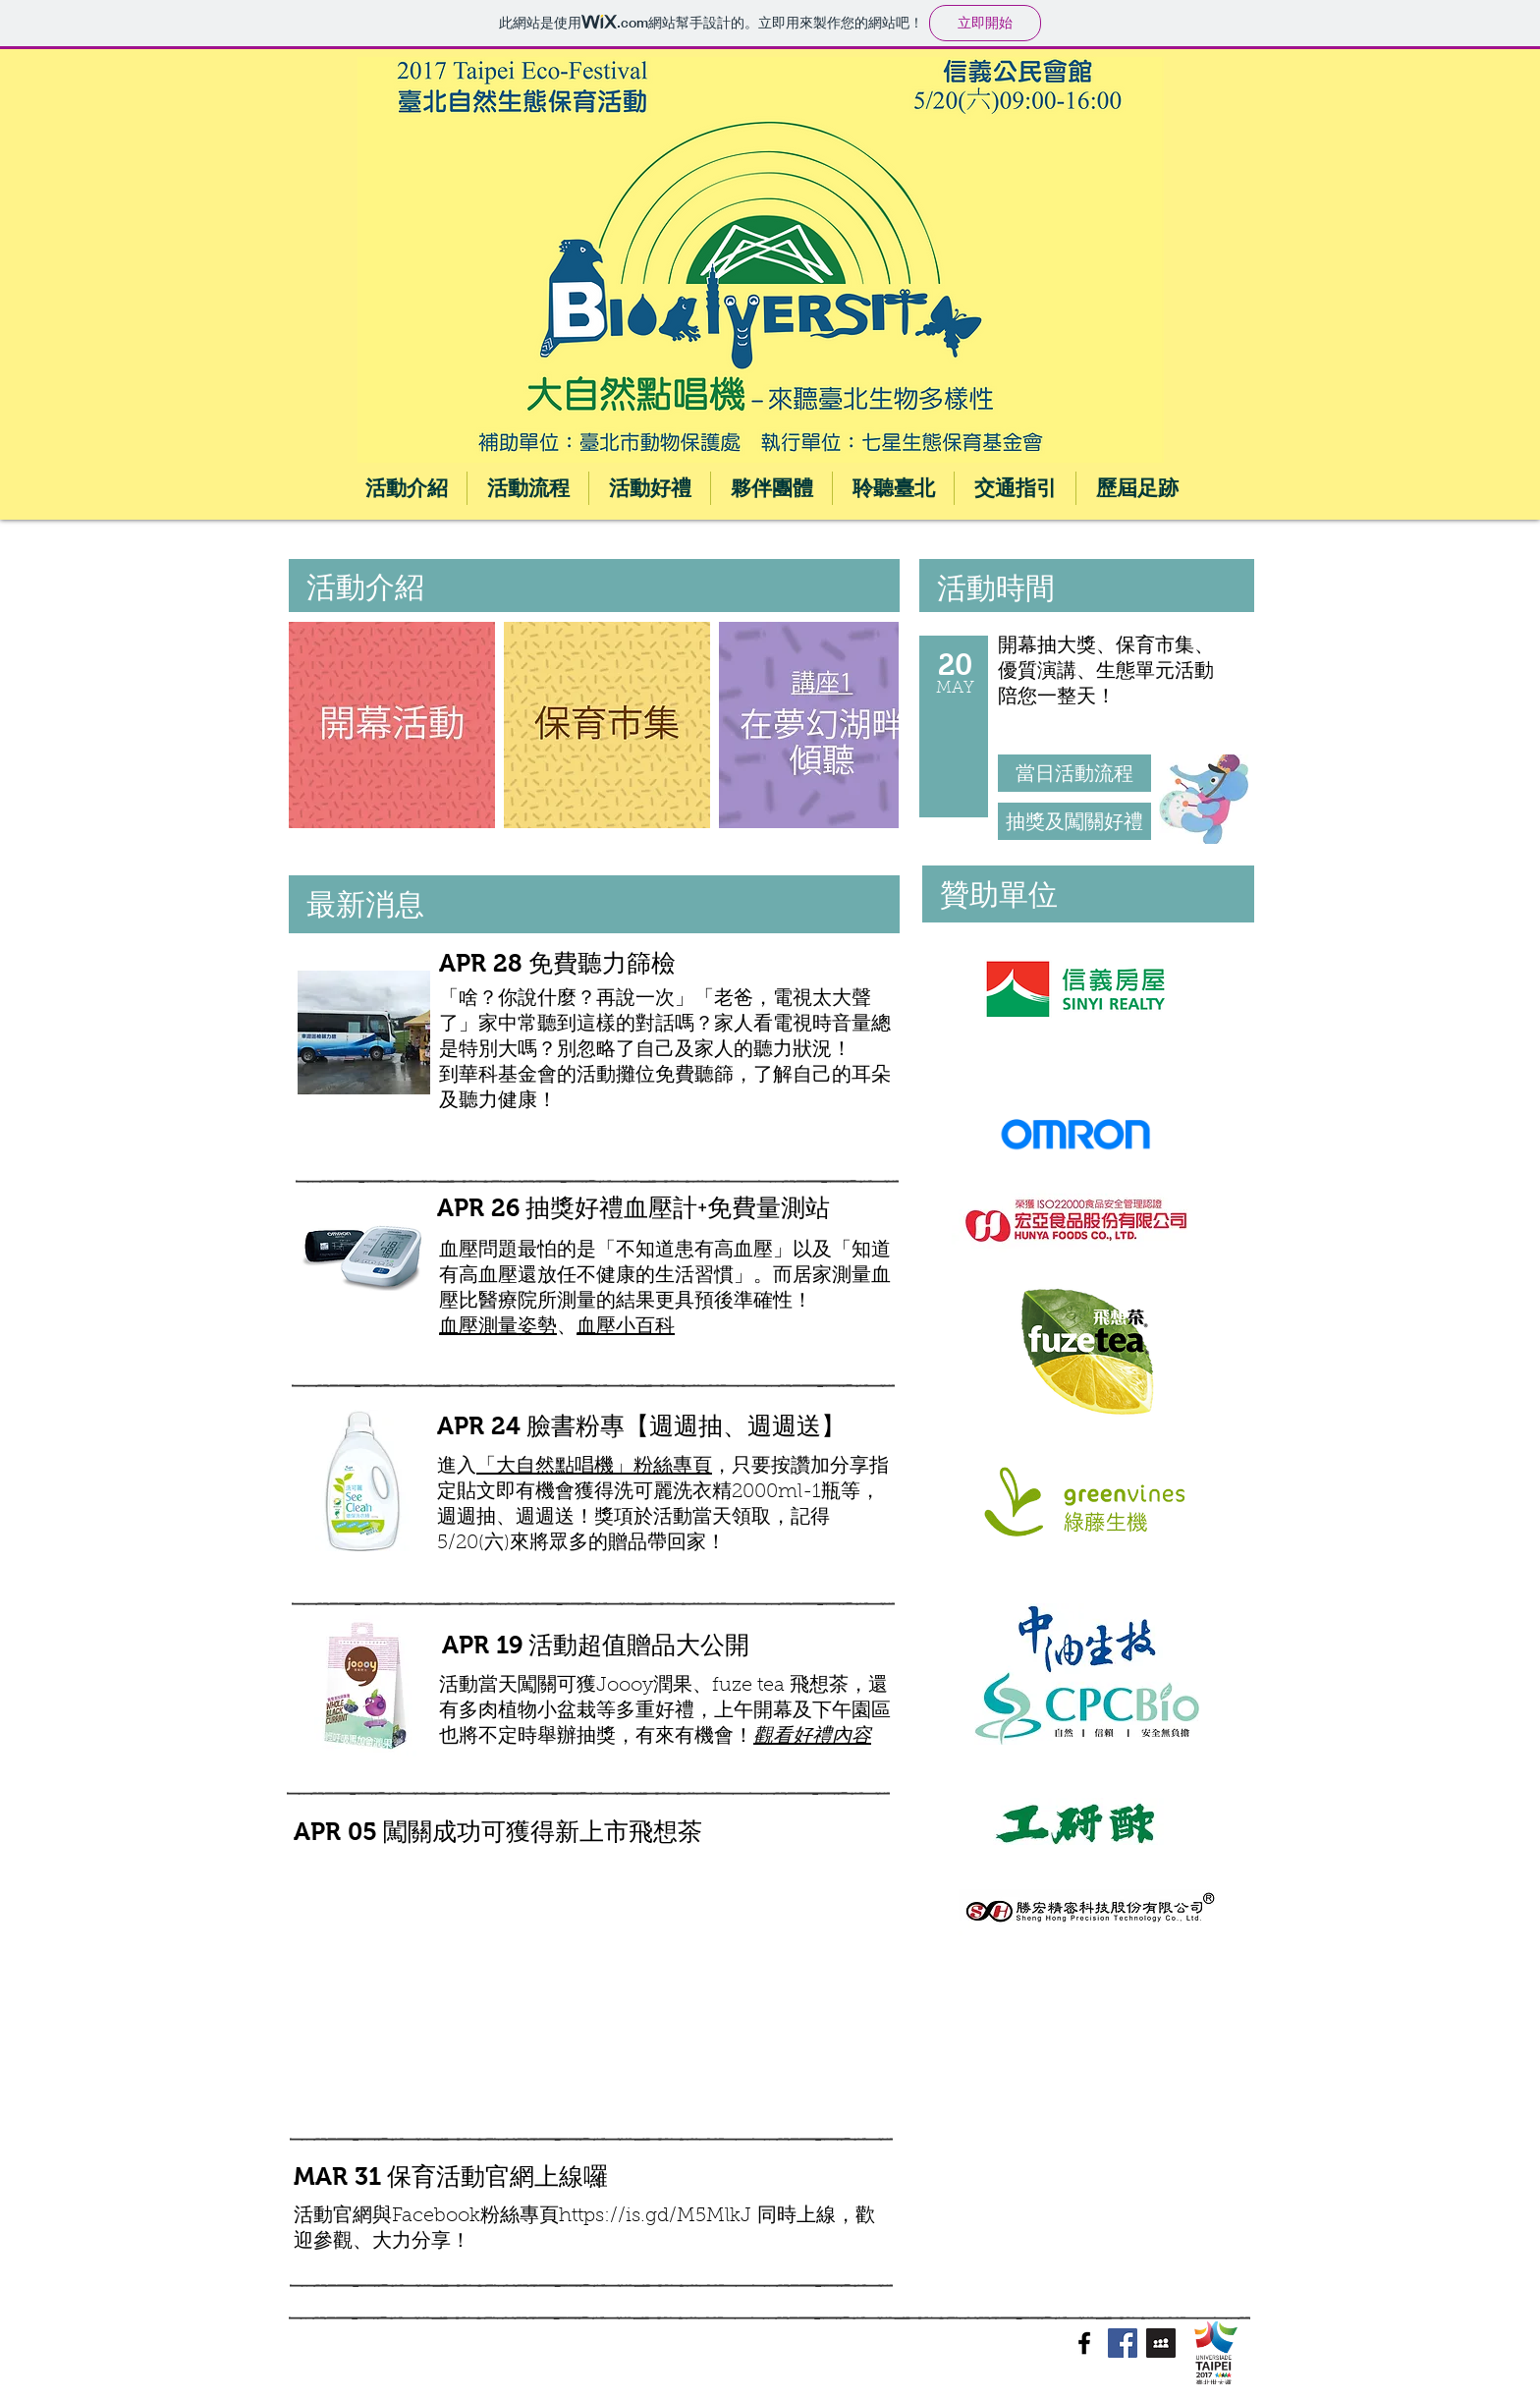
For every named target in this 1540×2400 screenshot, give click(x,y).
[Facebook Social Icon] (1122, 2343)
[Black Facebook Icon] (1084, 2343)
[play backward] (313, 725)
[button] (392, 725)
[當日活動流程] (1074, 773)
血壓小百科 (626, 1327)
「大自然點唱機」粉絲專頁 (594, 1467)
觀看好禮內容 (812, 1737)
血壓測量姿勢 (498, 1327)
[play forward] (874, 725)
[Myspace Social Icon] (1161, 2343)
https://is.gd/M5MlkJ (658, 2216)
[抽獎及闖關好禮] (1074, 821)
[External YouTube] (558, 1996)
